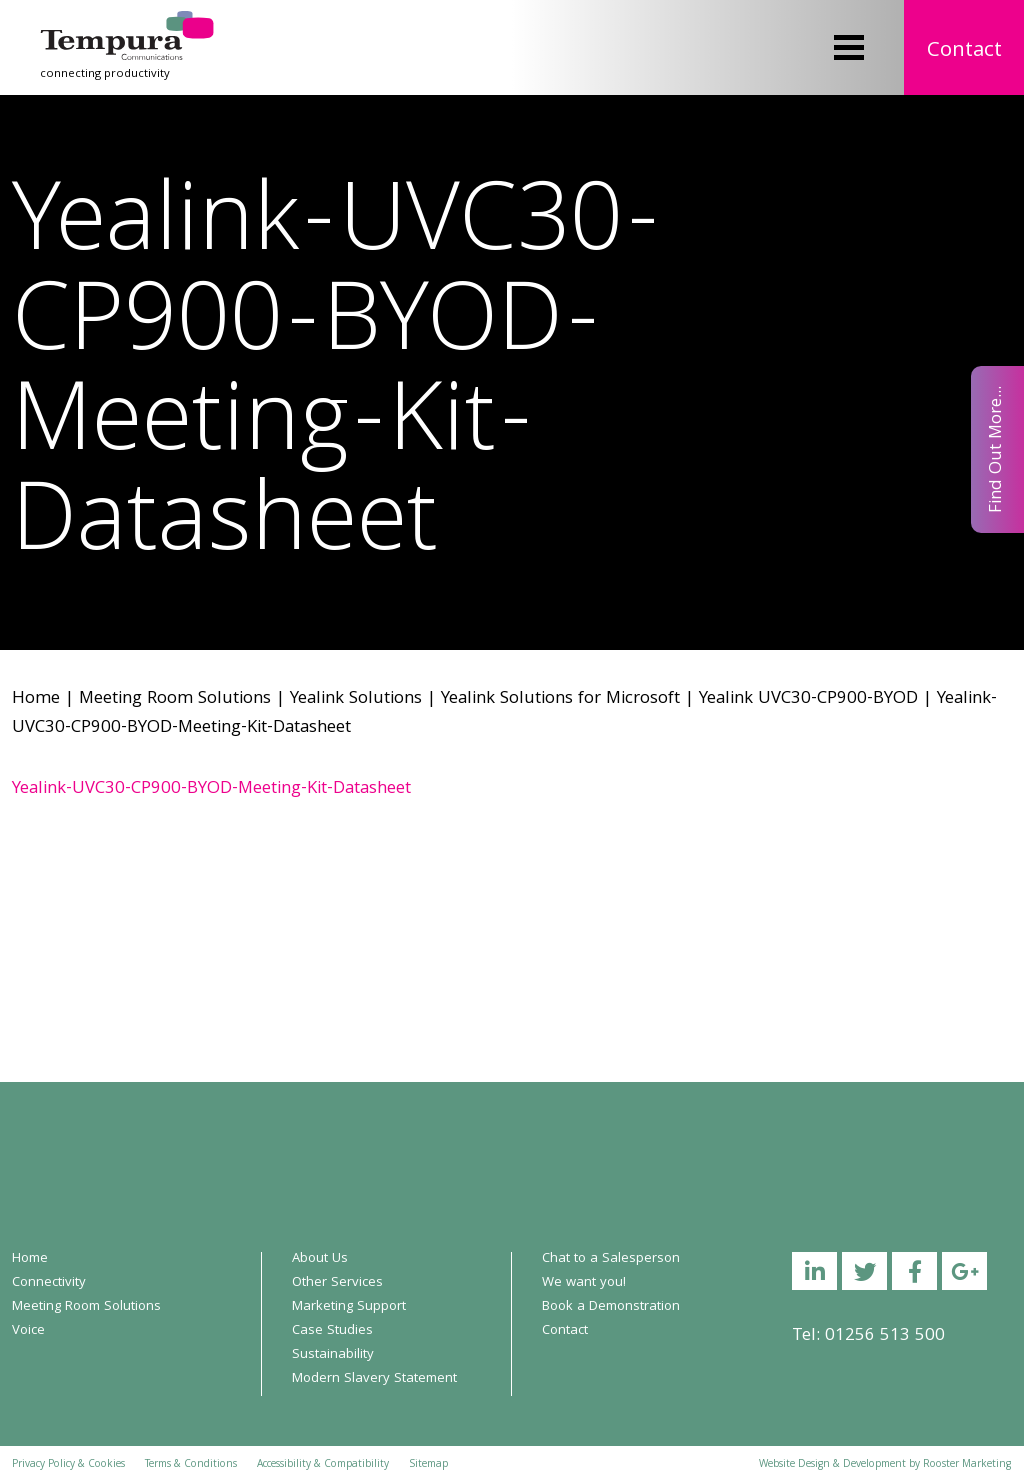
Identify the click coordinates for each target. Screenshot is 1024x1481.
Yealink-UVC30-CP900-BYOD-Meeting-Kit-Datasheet (211, 789)
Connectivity (49, 1283)
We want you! (584, 1283)
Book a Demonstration (611, 1307)
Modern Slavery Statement (374, 1379)
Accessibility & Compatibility (323, 1465)
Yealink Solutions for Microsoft (560, 699)
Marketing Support (349, 1307)
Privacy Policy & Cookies (68, 1465)
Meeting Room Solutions (175, 699)
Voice (28, 1331)
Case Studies (332, 1331)
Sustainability (333, 1355)
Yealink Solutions (356, 699)
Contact (964, 51)
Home (36, 699)
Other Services (337, 1283)
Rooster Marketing (967, 1465)
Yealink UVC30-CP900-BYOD (808, 699)
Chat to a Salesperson (611, 1259)
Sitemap (428, 1465)
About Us (320, 1259)
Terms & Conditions (191, 1465)
